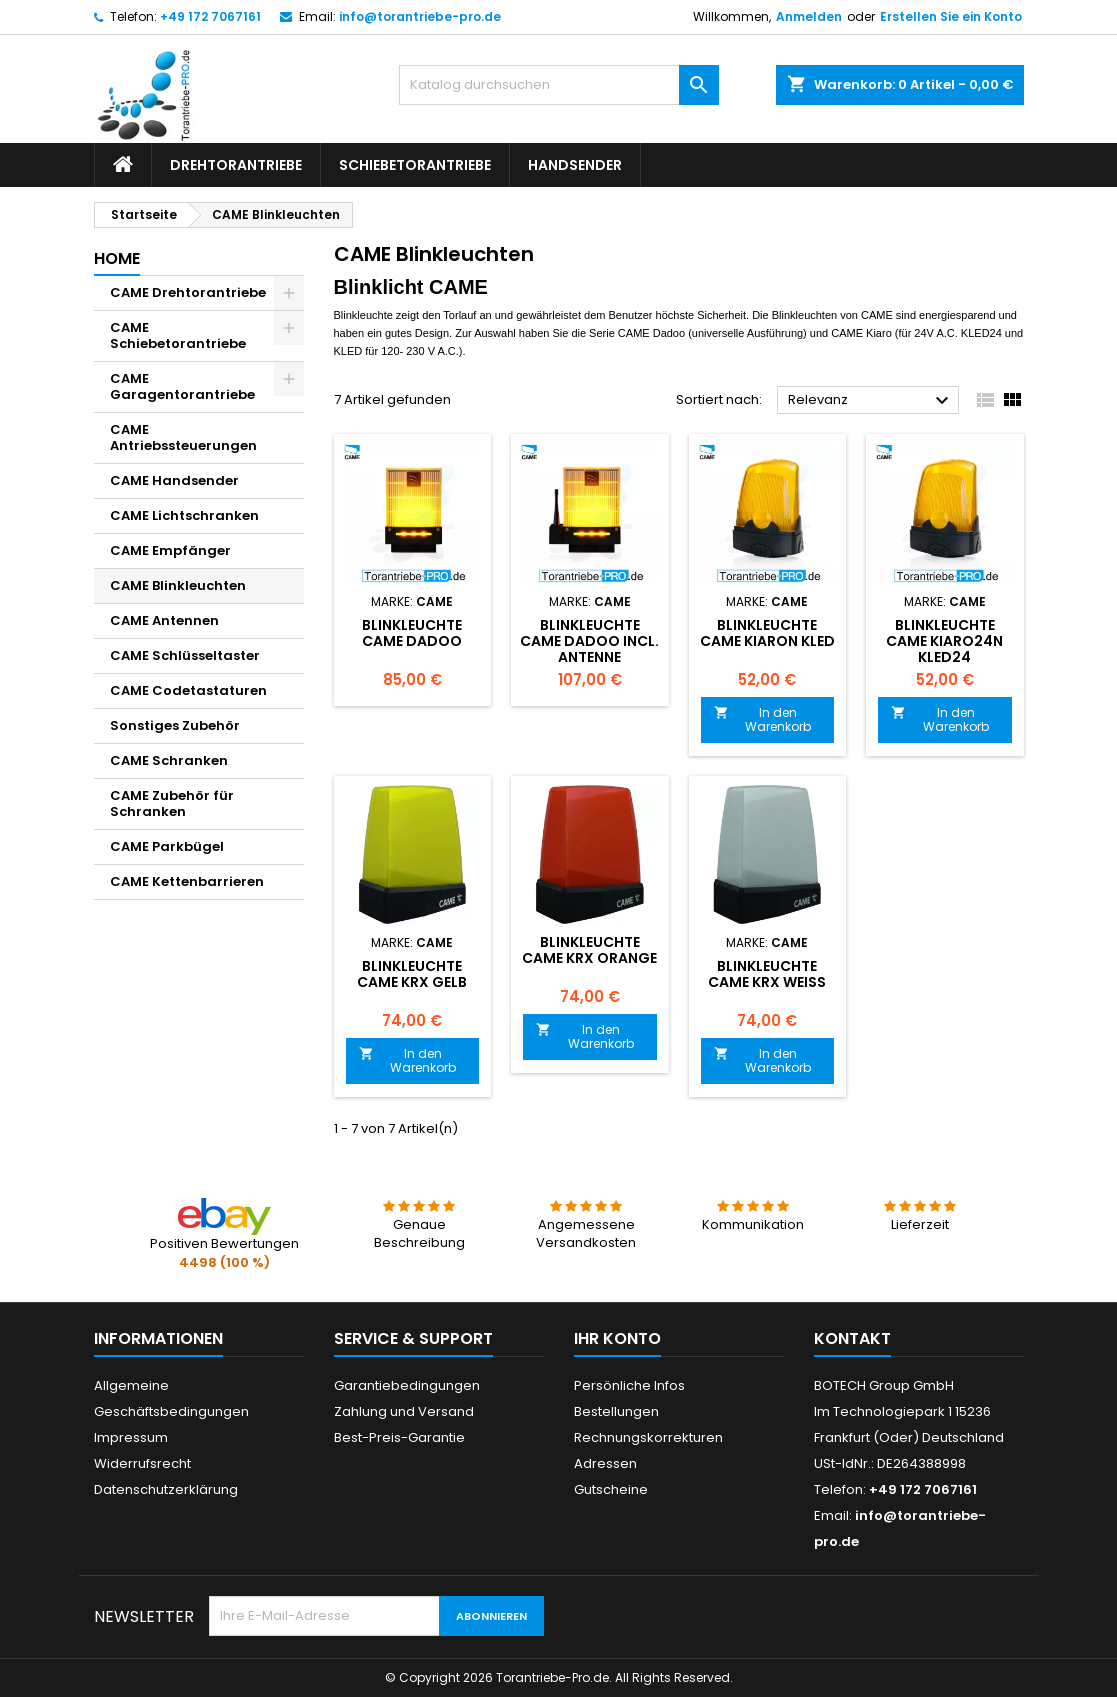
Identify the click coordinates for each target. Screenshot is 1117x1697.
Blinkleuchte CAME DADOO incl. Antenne (589, 641)
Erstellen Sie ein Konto (951, 16)
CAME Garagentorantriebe (182, 386)
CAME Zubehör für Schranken (172, 803)
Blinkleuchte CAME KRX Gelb (412, 974)
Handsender (575, 165)
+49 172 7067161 (210, 16)
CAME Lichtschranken (184, 515)
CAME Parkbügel (167, 846)
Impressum (131, 1437)
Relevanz (871, 401)
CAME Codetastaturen (188, 690)
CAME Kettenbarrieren (187, 881)
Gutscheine (611, 1489)
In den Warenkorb (763, 719)
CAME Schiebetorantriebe (178, 335)
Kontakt (852, 1338)
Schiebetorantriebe (415, 165)
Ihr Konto (617, 1338)
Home (117, 258)
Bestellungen (616, 1411)
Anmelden (809, 16)
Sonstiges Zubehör (175, 725)
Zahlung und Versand (404, 1411)
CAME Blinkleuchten (178, 585)
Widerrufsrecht (142, 1463)
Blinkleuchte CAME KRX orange (589, 950)
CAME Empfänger (170, 550)
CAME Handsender (174, 480)
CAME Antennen (164, 620)
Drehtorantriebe (236, 165)
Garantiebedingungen (407, 1385)
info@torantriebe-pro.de (420, 16)
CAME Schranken (169, 760)
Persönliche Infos (629, 1385)
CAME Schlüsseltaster (185, 655)
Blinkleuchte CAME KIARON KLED (767, 633)
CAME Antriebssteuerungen (183, 437)
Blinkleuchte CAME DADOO (412, 633)
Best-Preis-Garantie (399, 1437)
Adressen (605, 1463)
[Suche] (559, 85)
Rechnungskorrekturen (648, 1437)
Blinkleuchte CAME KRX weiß (767, 974)
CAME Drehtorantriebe (188, 292)
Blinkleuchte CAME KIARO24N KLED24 (944, 641)
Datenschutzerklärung (166, 1489)
